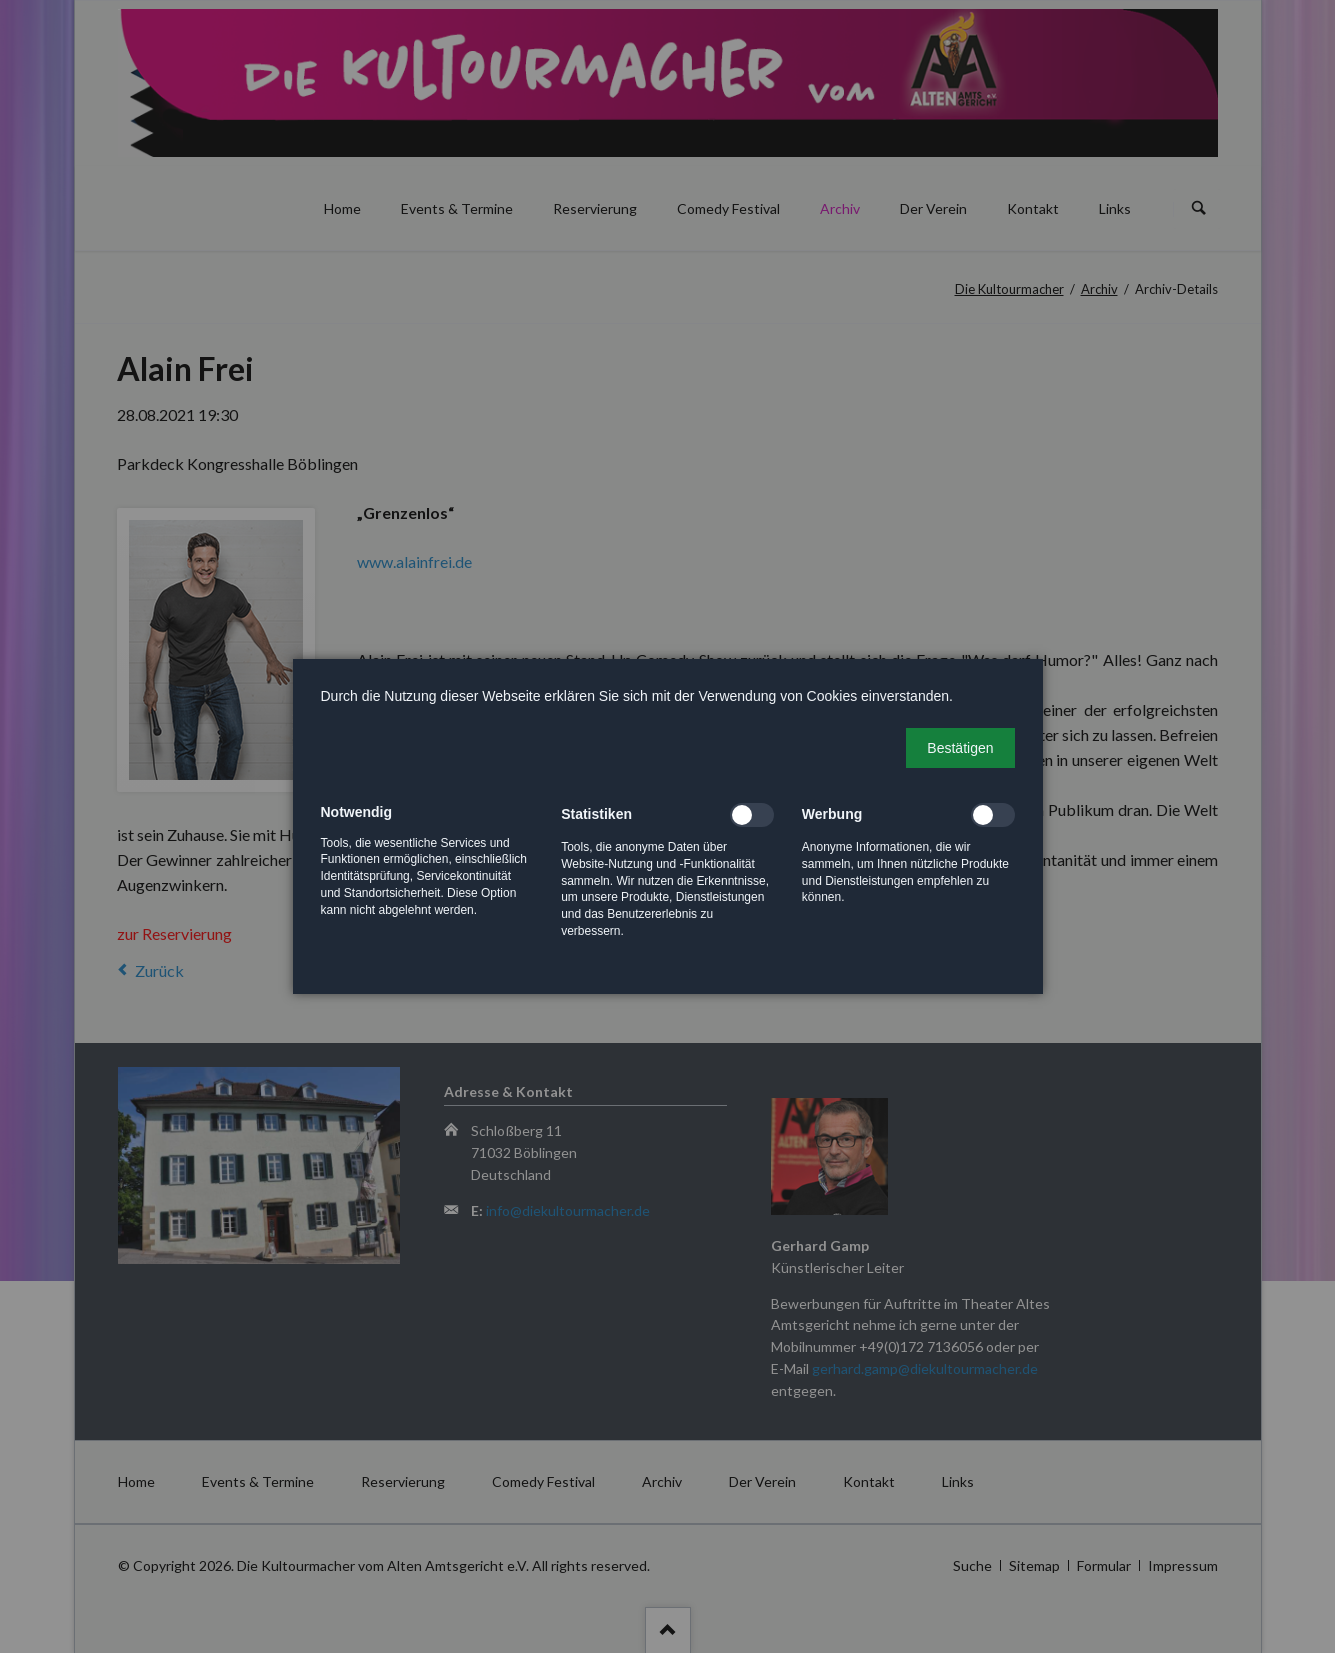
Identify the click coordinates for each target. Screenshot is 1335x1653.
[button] (960, 748)
